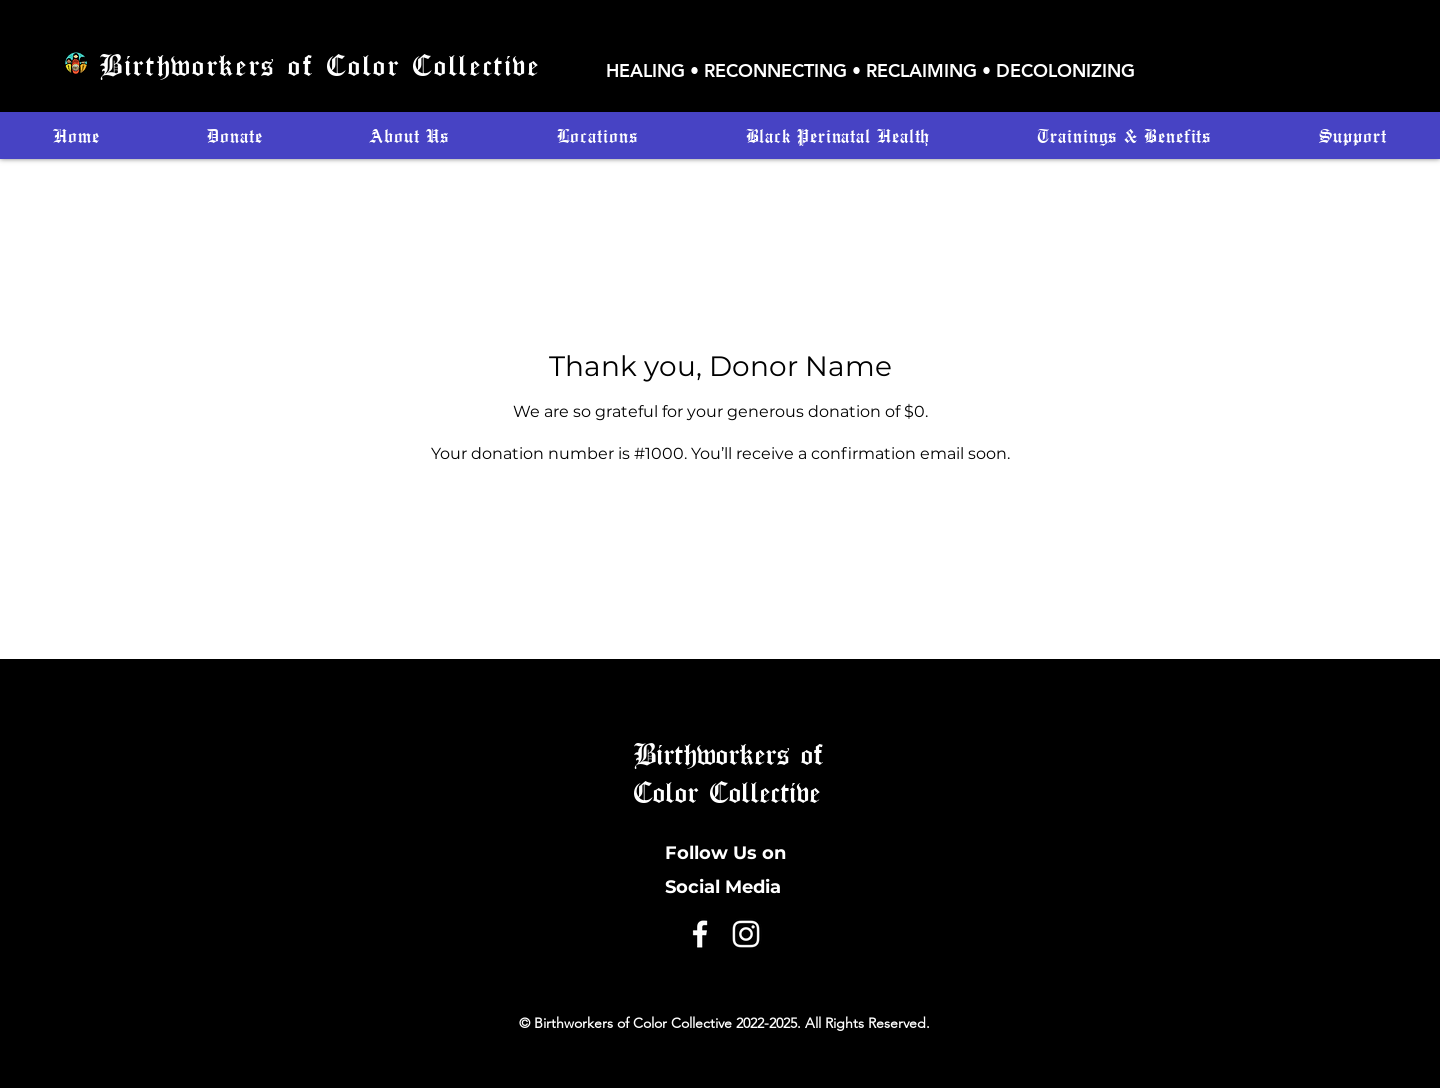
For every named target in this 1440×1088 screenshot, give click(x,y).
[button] (597, 135)
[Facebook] (700, 934)
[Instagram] (746, 934)
